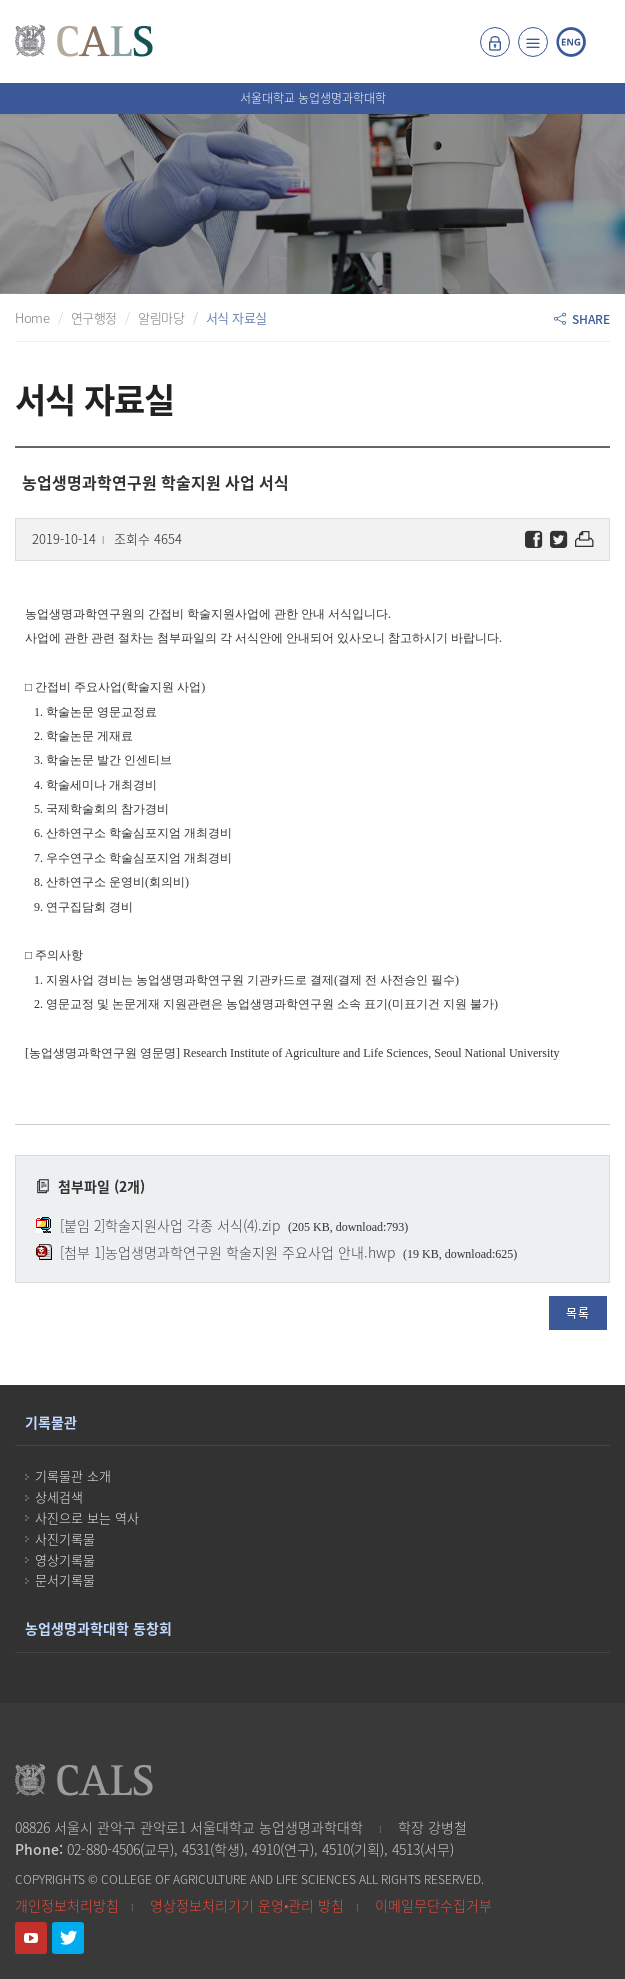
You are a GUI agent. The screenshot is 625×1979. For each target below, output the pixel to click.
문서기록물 (65, 1579)
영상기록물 (65, 1559)
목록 (578, 1313)
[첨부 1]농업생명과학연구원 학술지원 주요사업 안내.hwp (227, 1252)
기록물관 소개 (73, 1475)
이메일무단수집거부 (433, 1905)
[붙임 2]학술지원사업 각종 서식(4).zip (170, 1225)
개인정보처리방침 (67, 1905)
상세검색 (59, 1496)
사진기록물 (65, 1538)
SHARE (582, 319)
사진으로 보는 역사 (87, 1517)
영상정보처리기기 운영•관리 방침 (247, 1905)
